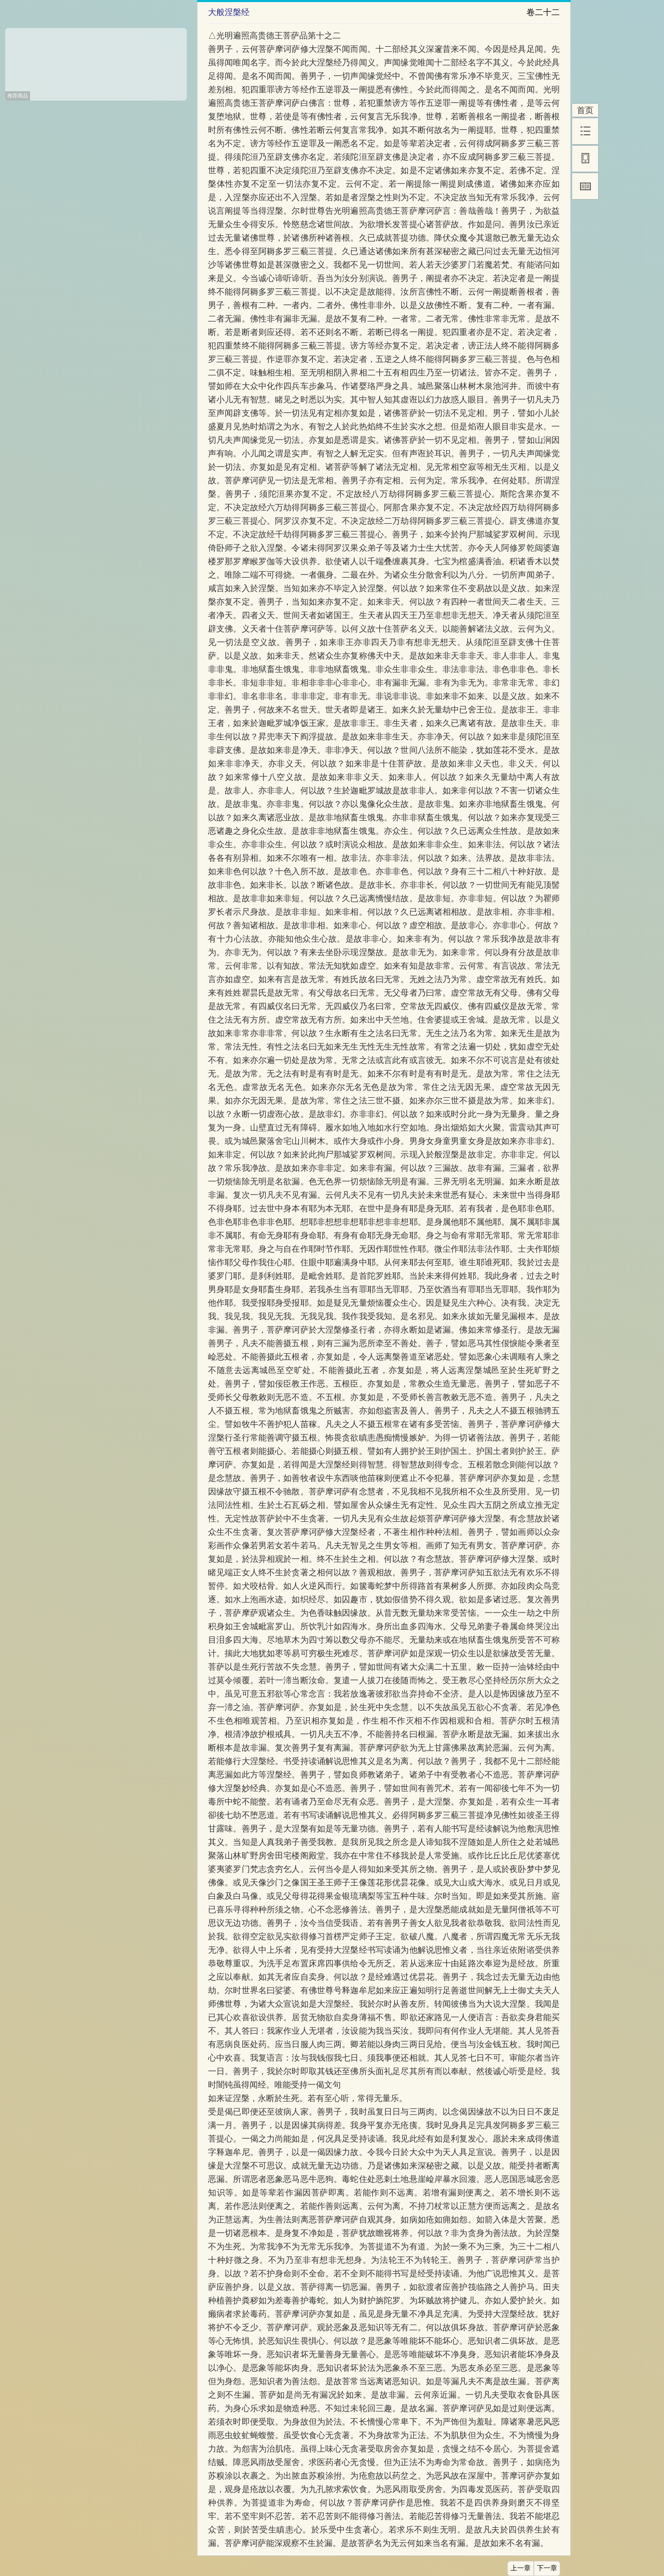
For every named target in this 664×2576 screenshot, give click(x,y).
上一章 (520, 2568)
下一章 (547, 2568)
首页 (585, 110)
